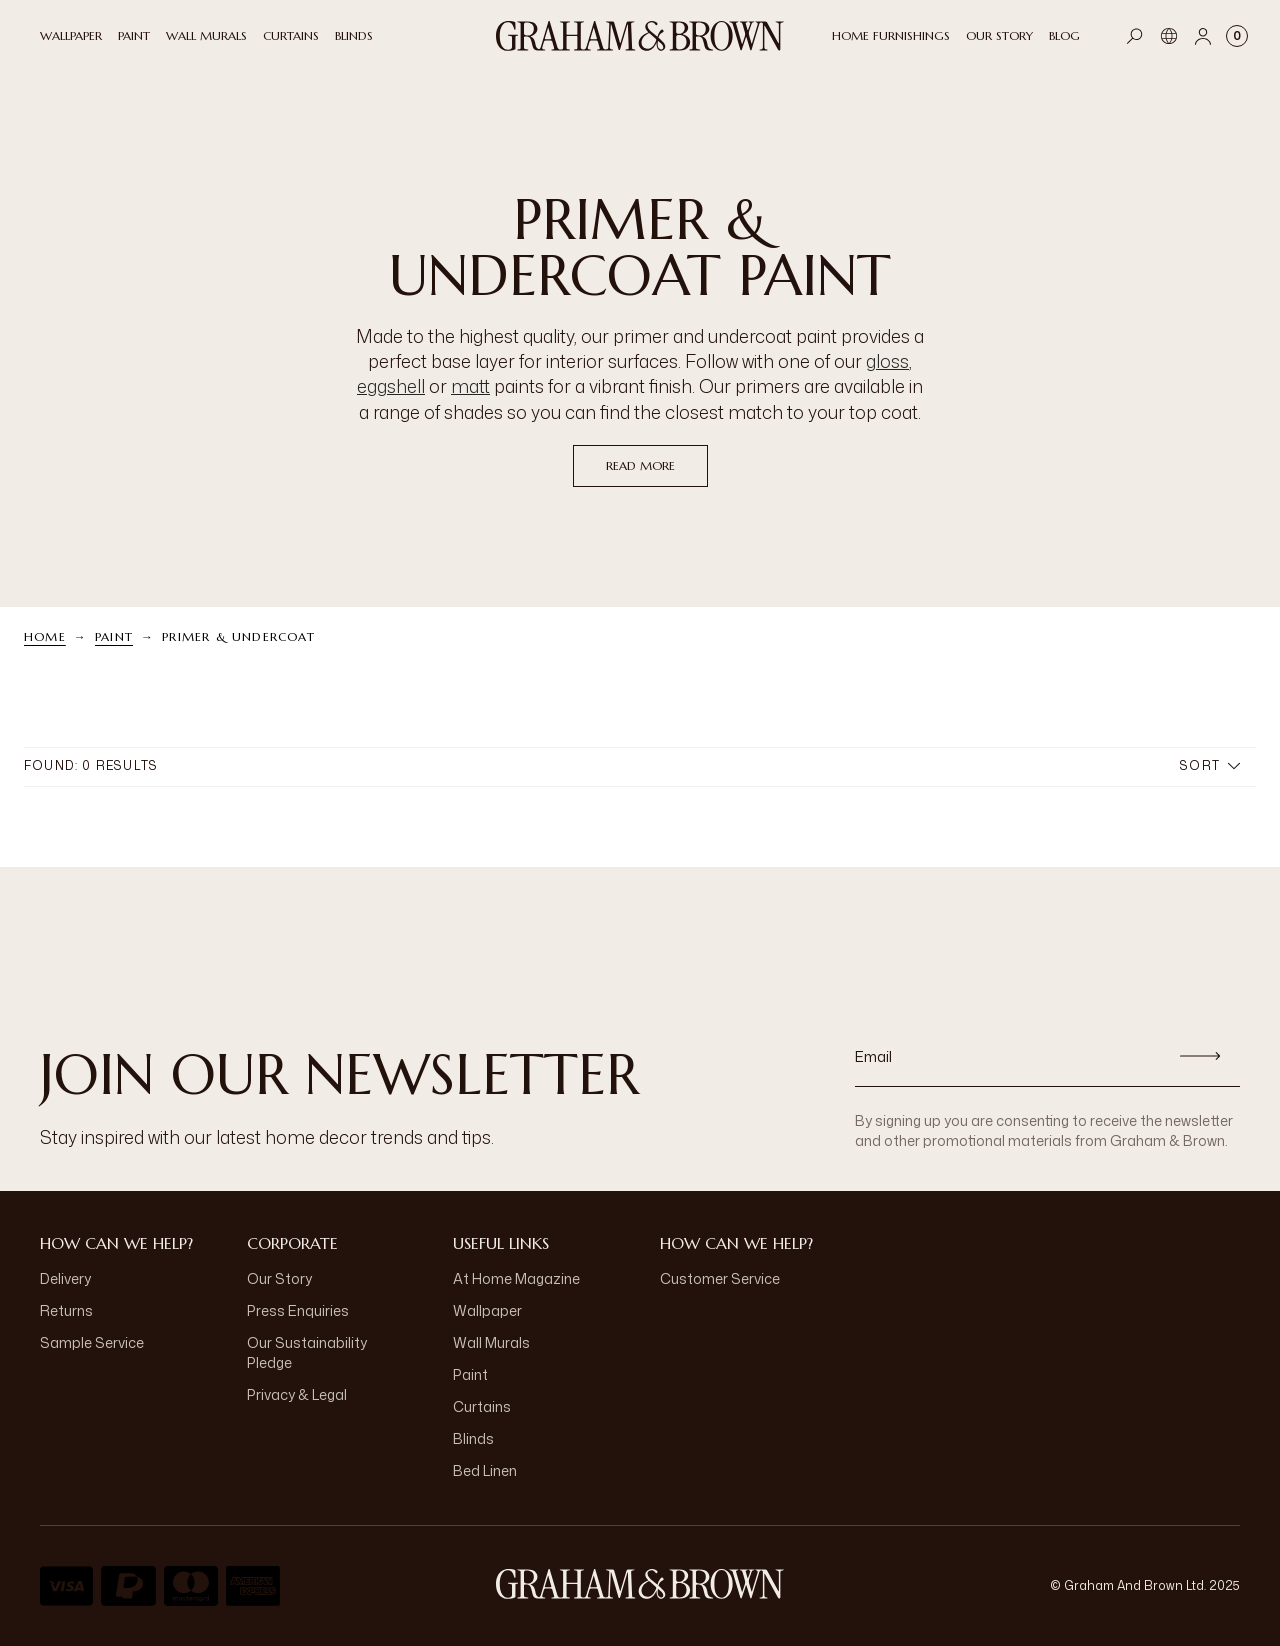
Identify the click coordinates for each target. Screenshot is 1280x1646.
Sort (1210, 765)
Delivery (65, 1278)
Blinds (473, 1438)
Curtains (482, 1406)
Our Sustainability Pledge (307, 1352)
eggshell (391, 386)
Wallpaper (487, 1310)
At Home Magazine (516, 1278)
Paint (114, 636)
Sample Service (92, 1342)
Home (45, 636)
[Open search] (1135, 36)
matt (470, 386)
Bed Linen (485, 1470)
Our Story (279, 1278)
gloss (887, 361)
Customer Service (720, 1278)
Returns (66, 1310)
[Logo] (640, 36)
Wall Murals (491, 1342)
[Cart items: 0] (1237, 36)
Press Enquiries (298, 1310)
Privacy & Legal (297, 1394)
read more (640, 465)
